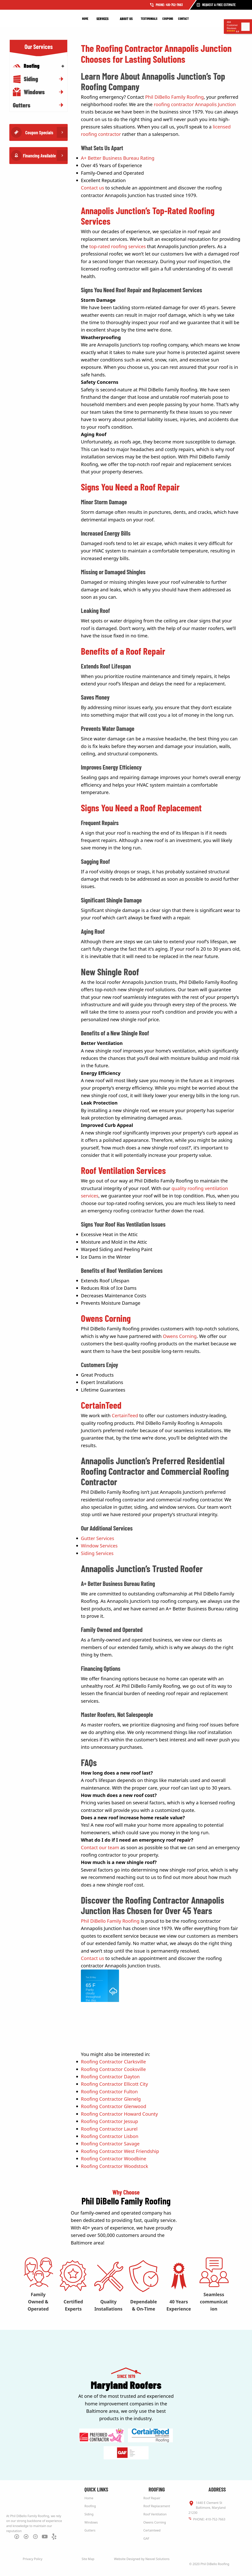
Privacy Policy (32, 2559)
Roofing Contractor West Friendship (120, 2151)
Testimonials (149, 18)
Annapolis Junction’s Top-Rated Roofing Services (147, 216)
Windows (29, 92)
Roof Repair (151, 2498)
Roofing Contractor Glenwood (113, 2106)
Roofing (90, 2506)
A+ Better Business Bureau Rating (117, 158)
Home (85, 18)
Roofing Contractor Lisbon (109, 2136)
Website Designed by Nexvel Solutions (142, 2559)
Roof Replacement (156, 2506)
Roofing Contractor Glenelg (111, 2099)
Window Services (99, 1545)
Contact (183, 18)
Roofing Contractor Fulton (109, 2091)
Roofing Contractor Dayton (110, 2076)
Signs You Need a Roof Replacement (141, 807)
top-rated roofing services (117, 246)
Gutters (21, 105)
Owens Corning (106, 1318)
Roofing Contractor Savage (110, 2143)
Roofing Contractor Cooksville (113, 2069)
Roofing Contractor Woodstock (114, 2166)
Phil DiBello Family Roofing (174, 97)
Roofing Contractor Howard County (119, 2114)
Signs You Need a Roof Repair (130, 486)
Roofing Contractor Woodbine (113, 2158)
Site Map (88, 2559)
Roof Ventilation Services (124, 1170)
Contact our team (100, 1847)
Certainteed (151, 2530)
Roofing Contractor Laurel (109, 2129)
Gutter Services (97, 1538)
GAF (146, 2538)
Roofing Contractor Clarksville (113, 2061)
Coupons (167, 18)
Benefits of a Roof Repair (123, 651)
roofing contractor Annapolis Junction (195, 104)
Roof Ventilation (155, 2514)
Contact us (93, 187)
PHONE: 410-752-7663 (209, 2519)
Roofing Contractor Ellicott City (114, 2084)
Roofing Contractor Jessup (109, 2121)
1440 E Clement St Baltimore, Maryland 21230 (207, 2507)
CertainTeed (101, 1405)
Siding (25, 79)
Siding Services (97, 1553)
